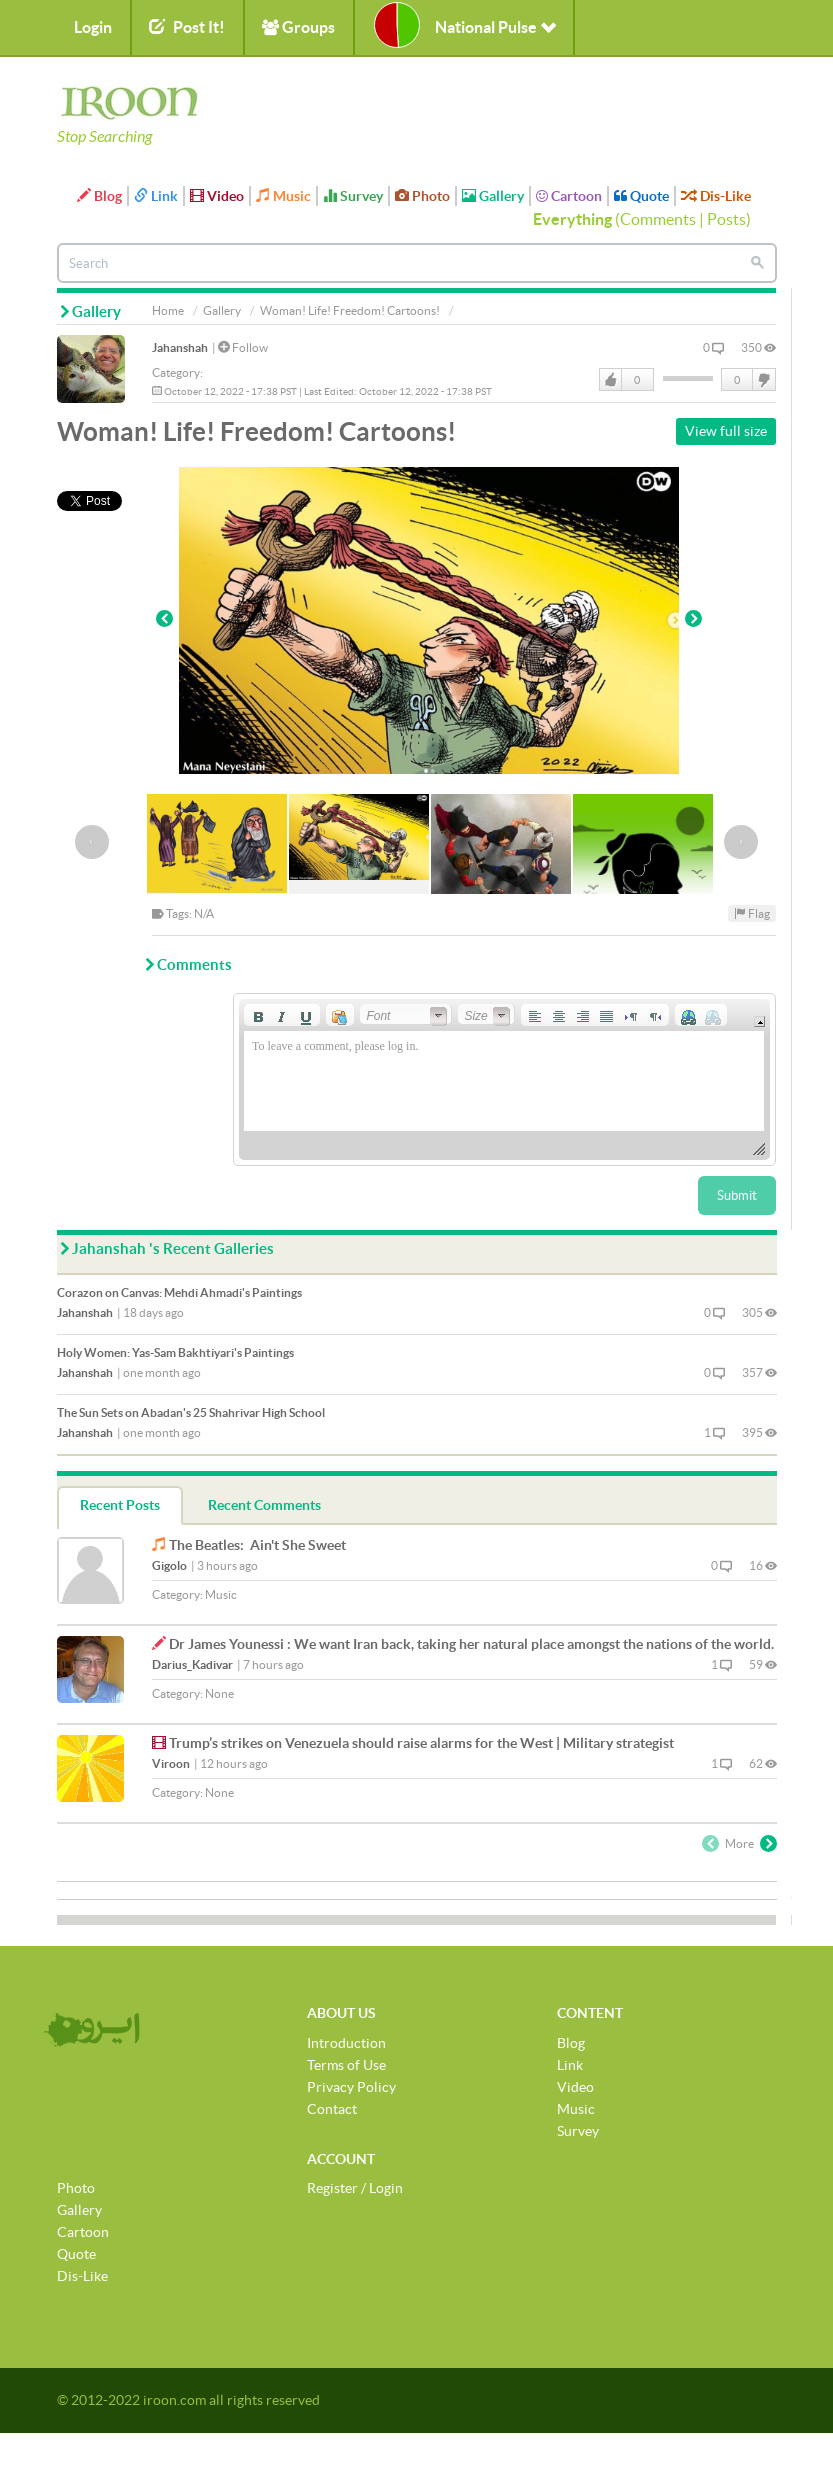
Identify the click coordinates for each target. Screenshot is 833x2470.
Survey (353, 196)
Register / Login (355, 2188)
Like (611, 380)
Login (93, 27)
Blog (99, 196)
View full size (726, 431)
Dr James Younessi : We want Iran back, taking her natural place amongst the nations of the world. (471, 1644)
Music (283, 196)
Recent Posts (120, 1505)
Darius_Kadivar (192, 1664)
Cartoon (569, 196)
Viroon (171, 1763)
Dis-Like (716, 196)
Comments (658, 219)
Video (217, 196)
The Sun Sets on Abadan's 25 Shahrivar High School (191, 1412)
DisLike (763, 380)
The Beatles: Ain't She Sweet (257, 1545)
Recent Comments (264, 1505)
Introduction (346, 2043)
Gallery (493, 196)
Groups (298, 27)
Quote (641, 196)
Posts (726, 219)
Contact (332, 2109)
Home (168, 310)
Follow (243, 347)
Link (156, 196)
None (219, 1693)
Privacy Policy (351, 2087)
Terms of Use (346, 2065)
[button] (258, 1015)
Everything (572, 219)
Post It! (187, 27)
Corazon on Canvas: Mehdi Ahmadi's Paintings (179, 1292)
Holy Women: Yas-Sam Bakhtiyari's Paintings (175, 1352)
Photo (422, 196)
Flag (752, 913)
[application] (504, 1079)
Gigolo (169, 1565)
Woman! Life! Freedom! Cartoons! (350, 310)
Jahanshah (180, 347)
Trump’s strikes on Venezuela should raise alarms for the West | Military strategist (421, 1743)
